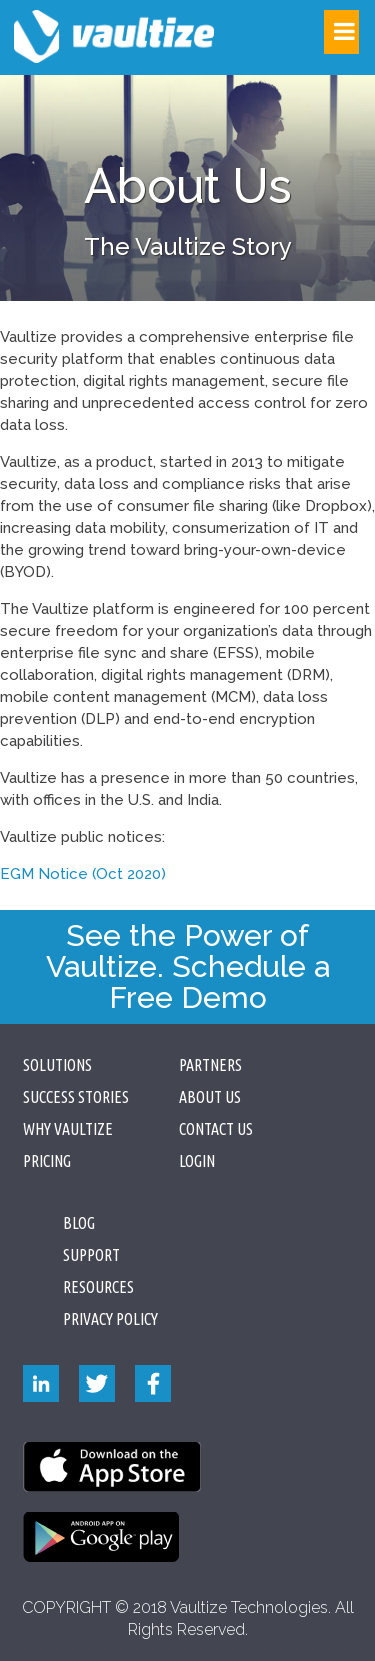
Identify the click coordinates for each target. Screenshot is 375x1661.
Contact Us (216, 1129)
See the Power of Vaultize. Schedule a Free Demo (188, 966)
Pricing (47, 1161)
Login (197, 1161)
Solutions (57, 1065)
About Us (210, 1097)
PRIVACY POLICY (110, 1319)
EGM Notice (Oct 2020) (83, 874)
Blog (79, 1223)
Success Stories (76, 1097)
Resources (98, 1287)
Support (91, 1255)
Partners (210, 1065)
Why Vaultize (68, 1129)
